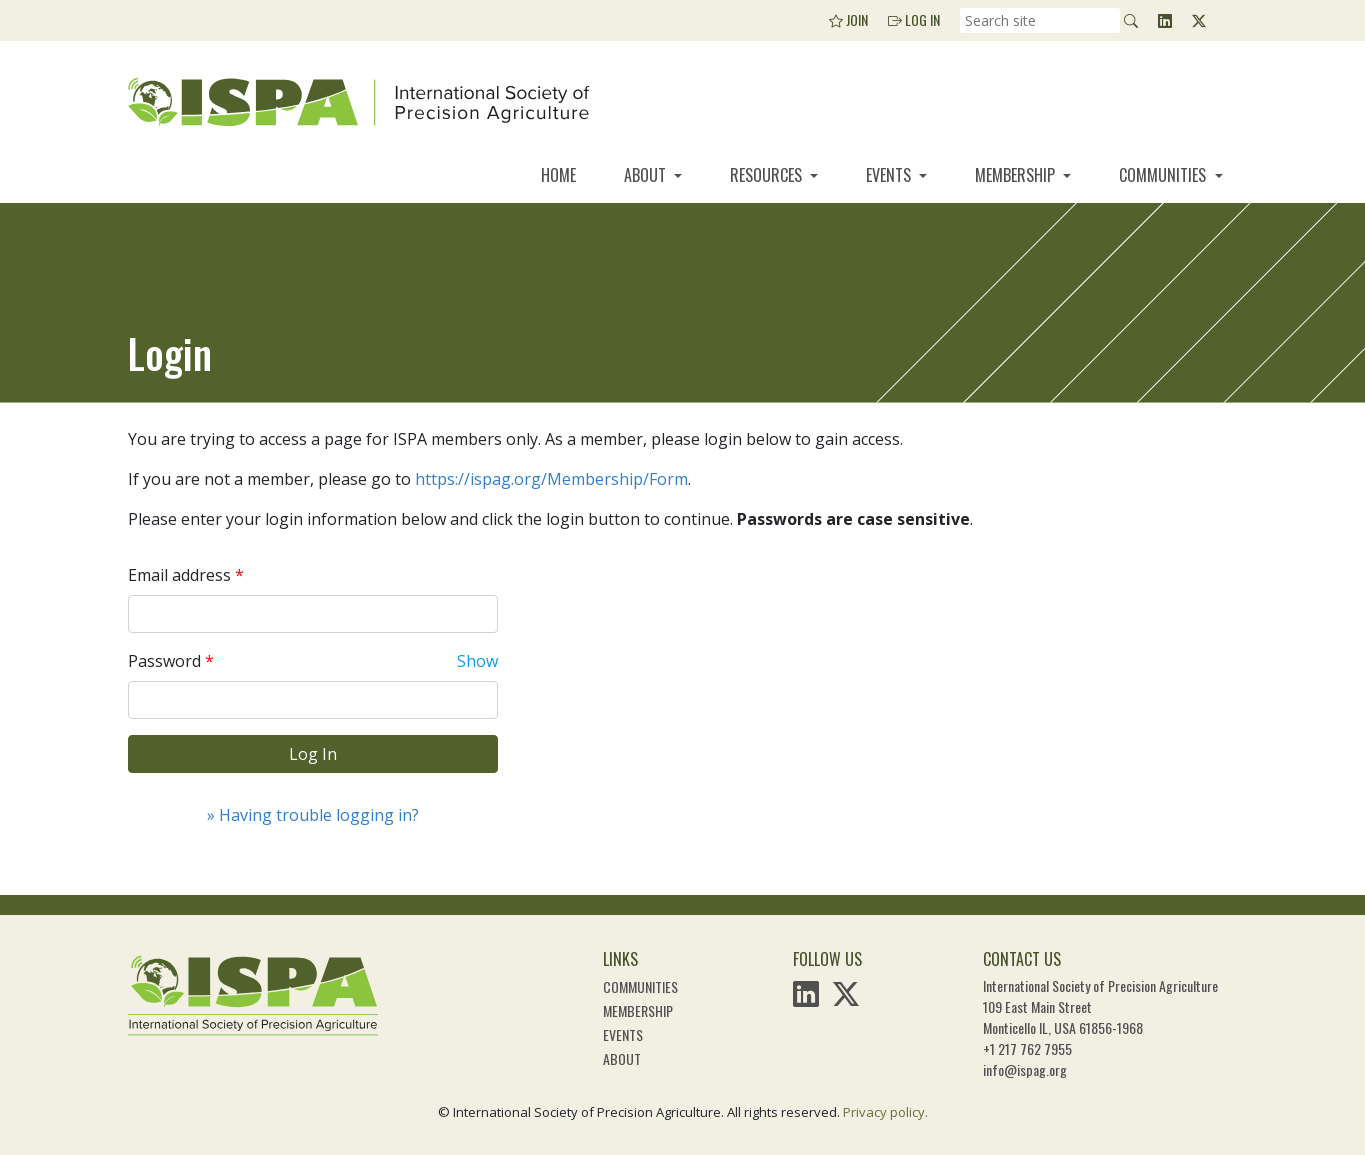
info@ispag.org (1025, 1069)
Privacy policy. (885, 1112)
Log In (914, 19)
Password (164, 661)
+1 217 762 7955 (1027, 1048)
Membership (1017, 175)
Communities (1164, 175)
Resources (768, 175)
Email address (179, 575)
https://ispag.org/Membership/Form (551, 479)
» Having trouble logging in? (313, 815)
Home (558, 175)
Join (848, 19)
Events (890, 175)
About (647, 175)
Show (477, 661)
